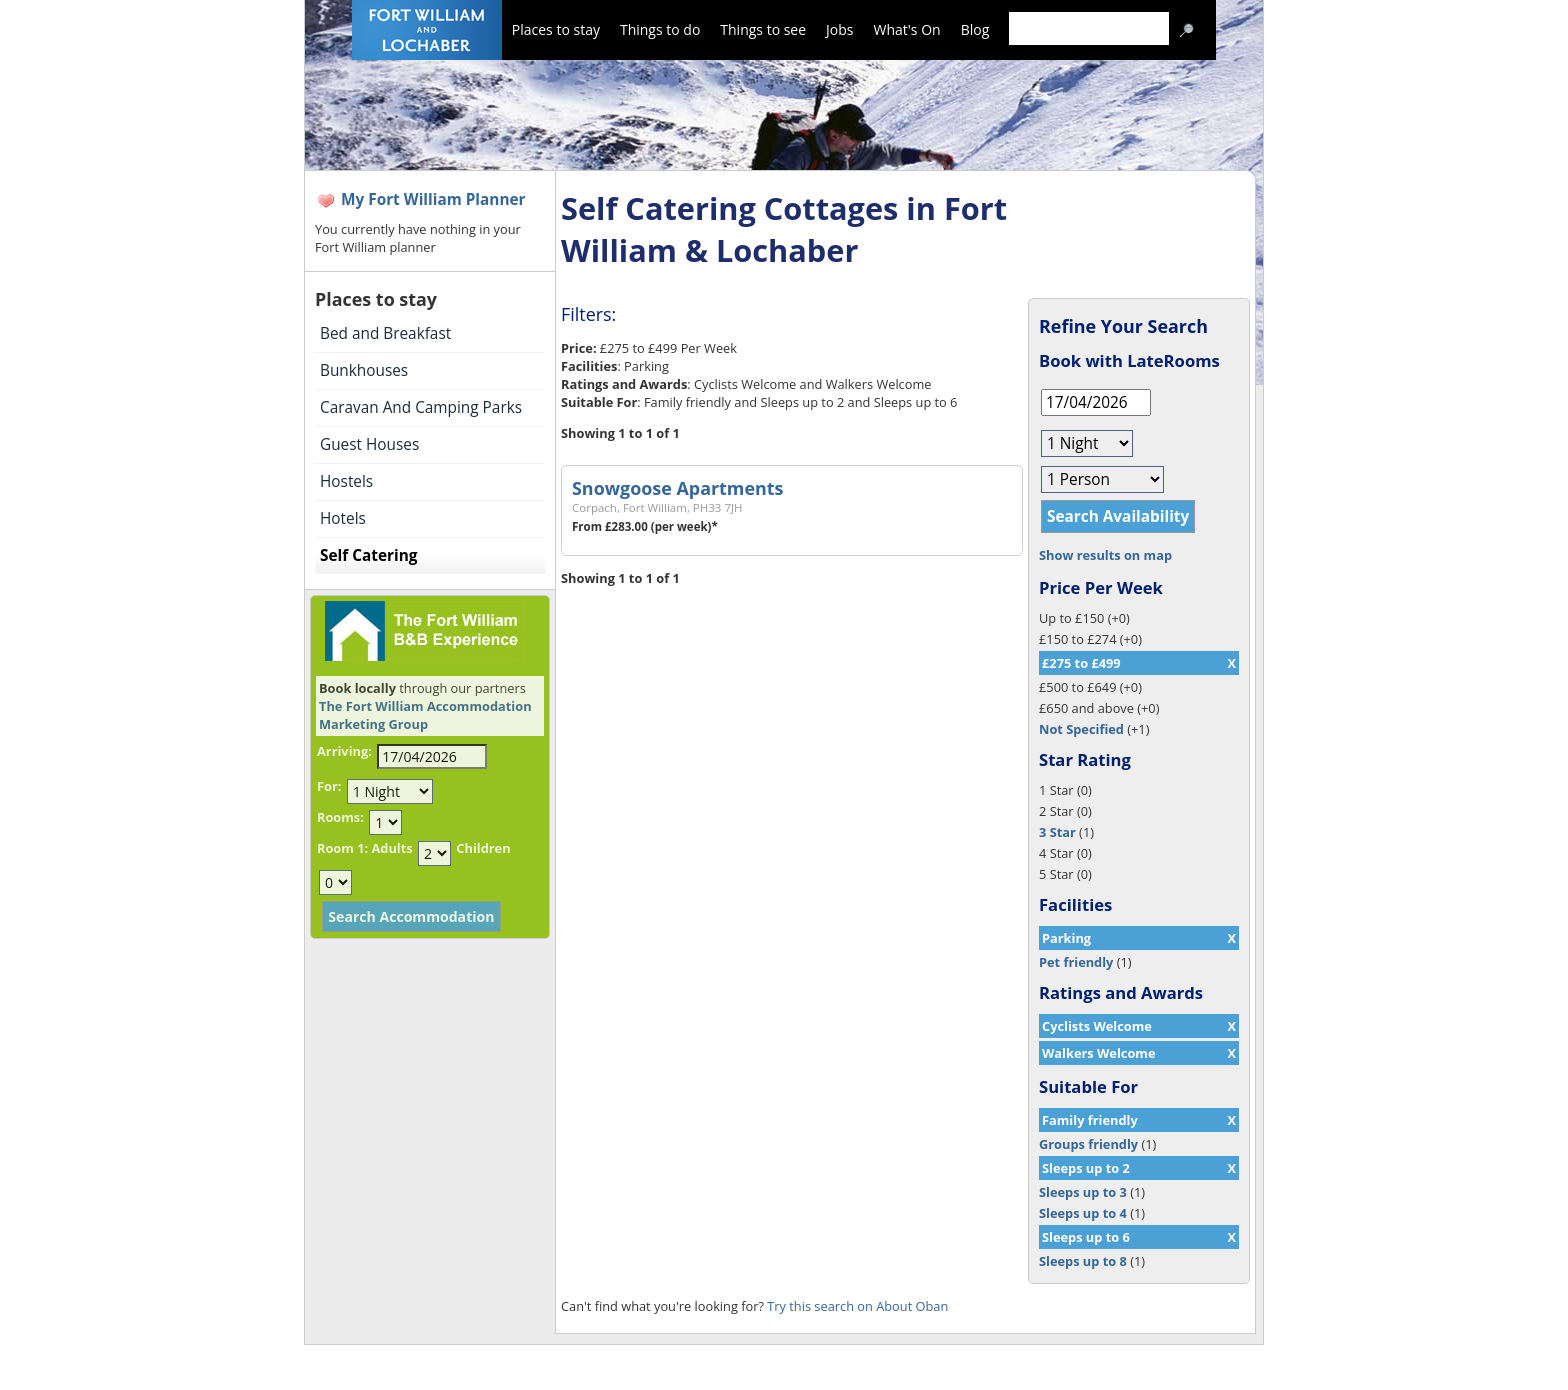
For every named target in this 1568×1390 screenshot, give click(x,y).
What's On (907, 29)
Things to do (660, 29)
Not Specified (1081, 729)
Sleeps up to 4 (1083, 1213)
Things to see (763, 29)
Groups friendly (1088, 1144)
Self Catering (368, 555)
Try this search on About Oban (857, 1306)
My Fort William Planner (433, 199)
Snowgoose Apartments (677, 488)
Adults (391, 848)
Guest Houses (369, 444)
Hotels (343, 518)
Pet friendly (1076, 962)
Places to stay (556, 29)
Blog (975, 29)
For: (329, 786)
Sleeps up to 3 (1083, 1192)
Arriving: (344, 751)
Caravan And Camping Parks (421, 407)
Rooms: (340, 817)
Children (483, 848)
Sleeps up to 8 (1083, 1261)
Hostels (346, 481)
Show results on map (1105, 555)
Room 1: (342, 848)
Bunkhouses (364, 370)
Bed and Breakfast (385, 333)
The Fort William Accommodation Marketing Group (425, 715)
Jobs (839, 29)
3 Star (1057, 832)
